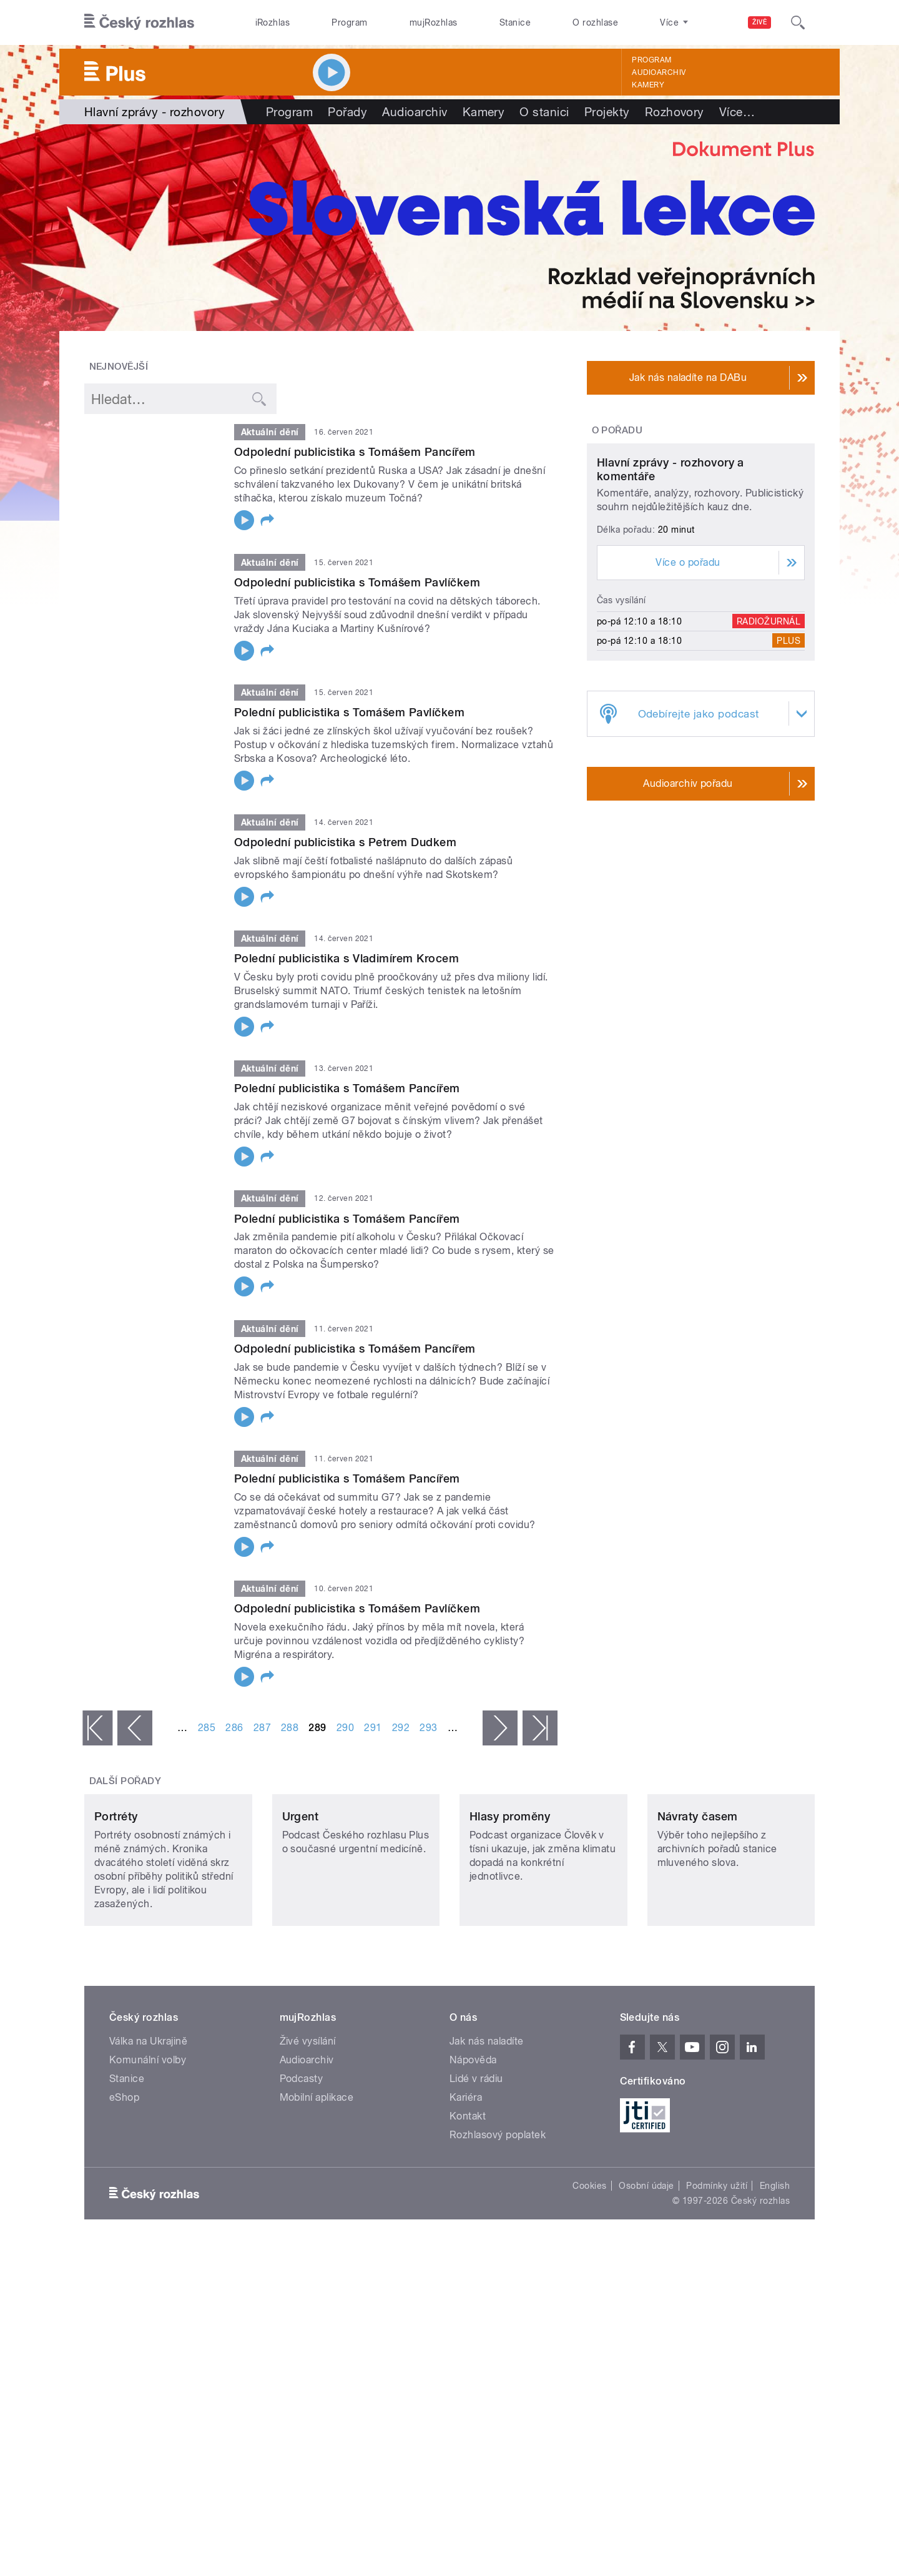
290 (345, 1728)
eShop (124, 2180)
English (775, 2269)
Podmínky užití (716, 2269)
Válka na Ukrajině (148, 2124)
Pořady (347, 112)
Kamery (648, 85)
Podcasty (301, 2162)
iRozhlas (272, 22)
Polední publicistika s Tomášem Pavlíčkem (349, 712)
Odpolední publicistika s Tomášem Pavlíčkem (357, 582)
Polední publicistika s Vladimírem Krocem (346, 958)
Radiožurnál (768, 738)
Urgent (300, 1899)
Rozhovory (674, 112)
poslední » (540, 1727)
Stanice (515, 22)
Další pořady (125, 1781)
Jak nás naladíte (487, 2124)
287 (262, 1728)
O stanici (544, 112)
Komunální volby (147, 2143)
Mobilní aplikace (317, 2180)
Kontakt (468, 2199)
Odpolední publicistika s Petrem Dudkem (345, 842)
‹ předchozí (134, 1727)
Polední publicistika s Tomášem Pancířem (347, 1088)
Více (737, 112)
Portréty (116, 1899)
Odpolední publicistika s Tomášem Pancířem (355, 451)
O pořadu (617, 430)
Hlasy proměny (509, 1899)
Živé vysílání (308, 2124)
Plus (788, 757)
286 (234, 1728)
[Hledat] (798, 22)
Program (349, 22)
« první (97, 1727)
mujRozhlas (434, 22)
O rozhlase (595, 22)
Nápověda (473, 2143)
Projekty (607, 112)
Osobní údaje (646, 2269)
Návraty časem (697, 1899)
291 (372, 1728)
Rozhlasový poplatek (498, 2218)
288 (289, 1728)
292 (401, 1728)
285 (206, 1728)
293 (428, 1728)
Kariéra (466, 2180)
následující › (500, 1727)
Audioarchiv (658, 72)
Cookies (589, 2269)
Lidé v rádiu (476, 2162)
